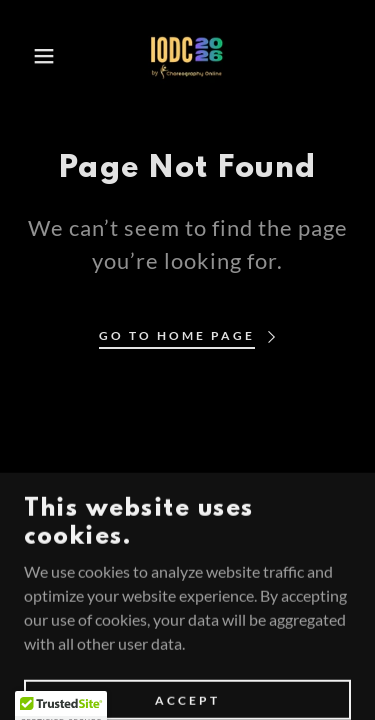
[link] (188, 56)
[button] (29, 56)
